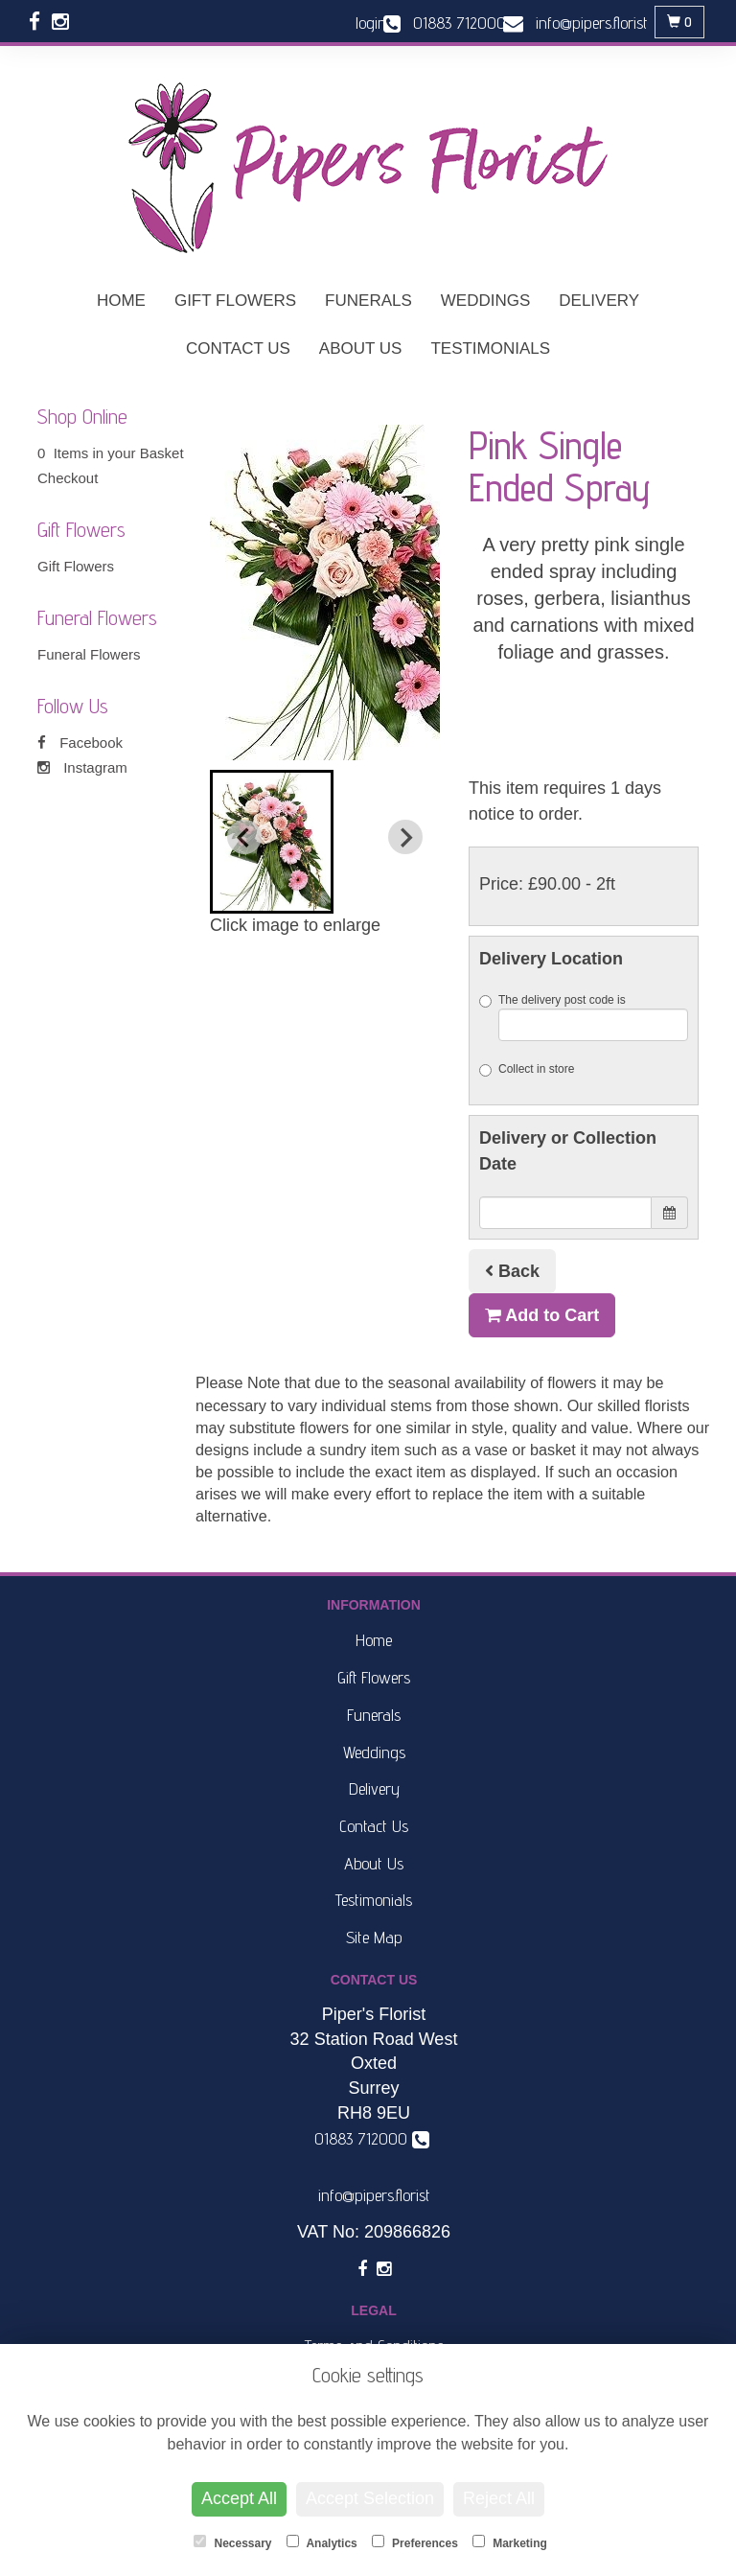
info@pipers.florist (374, 2195)
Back (512, 1271)
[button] (272, 842)
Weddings (486, 300)
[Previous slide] (244, 837)
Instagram (82, 767)
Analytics (322, 2542)
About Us (360, 348)
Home (121, 300)
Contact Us (238, 348)
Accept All (239, 2498)
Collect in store (526, 1069)
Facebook (80, 742)
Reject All (499, 2498)
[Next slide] (405, 837)
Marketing (509, 2542)
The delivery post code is (583, 1017)
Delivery (599, 300)
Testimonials (490, 348)
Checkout (67, 478)
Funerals (368, 300)
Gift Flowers (235, 300)
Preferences (415, 2542)
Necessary (232, 2542)
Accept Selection (370, 2498)
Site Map (374, 1937)
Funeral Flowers (89, 654)
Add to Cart (542, 1315)
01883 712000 (371, 2138)
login (371, 22)
